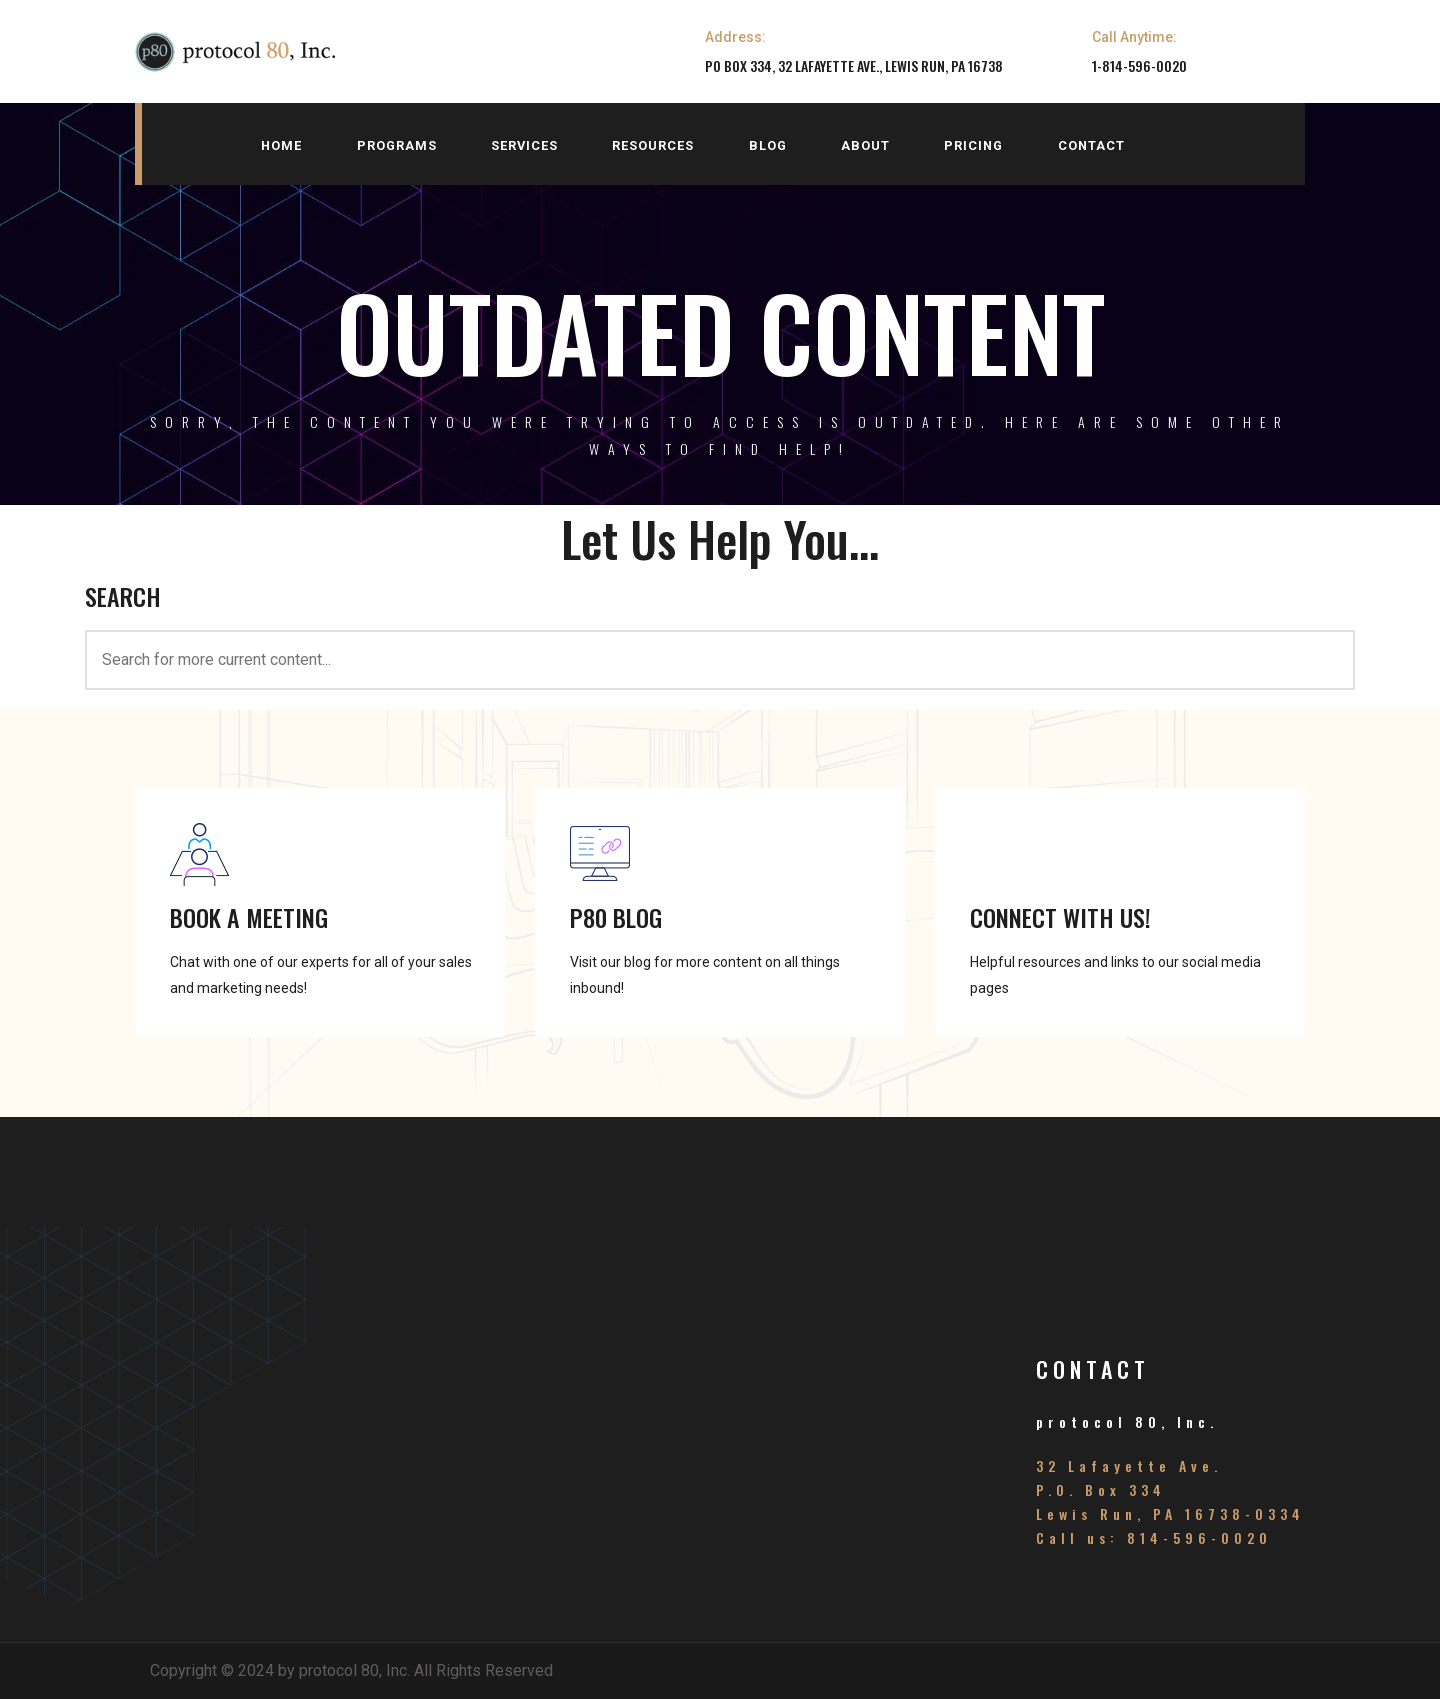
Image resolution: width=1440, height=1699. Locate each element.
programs (397, 145)
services (524, 145)
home (281, 145)
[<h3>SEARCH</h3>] (720, 660)
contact (1091, 145)
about (865, 145)
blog (768, 145)
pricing (973, 145)
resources (653, 145)
